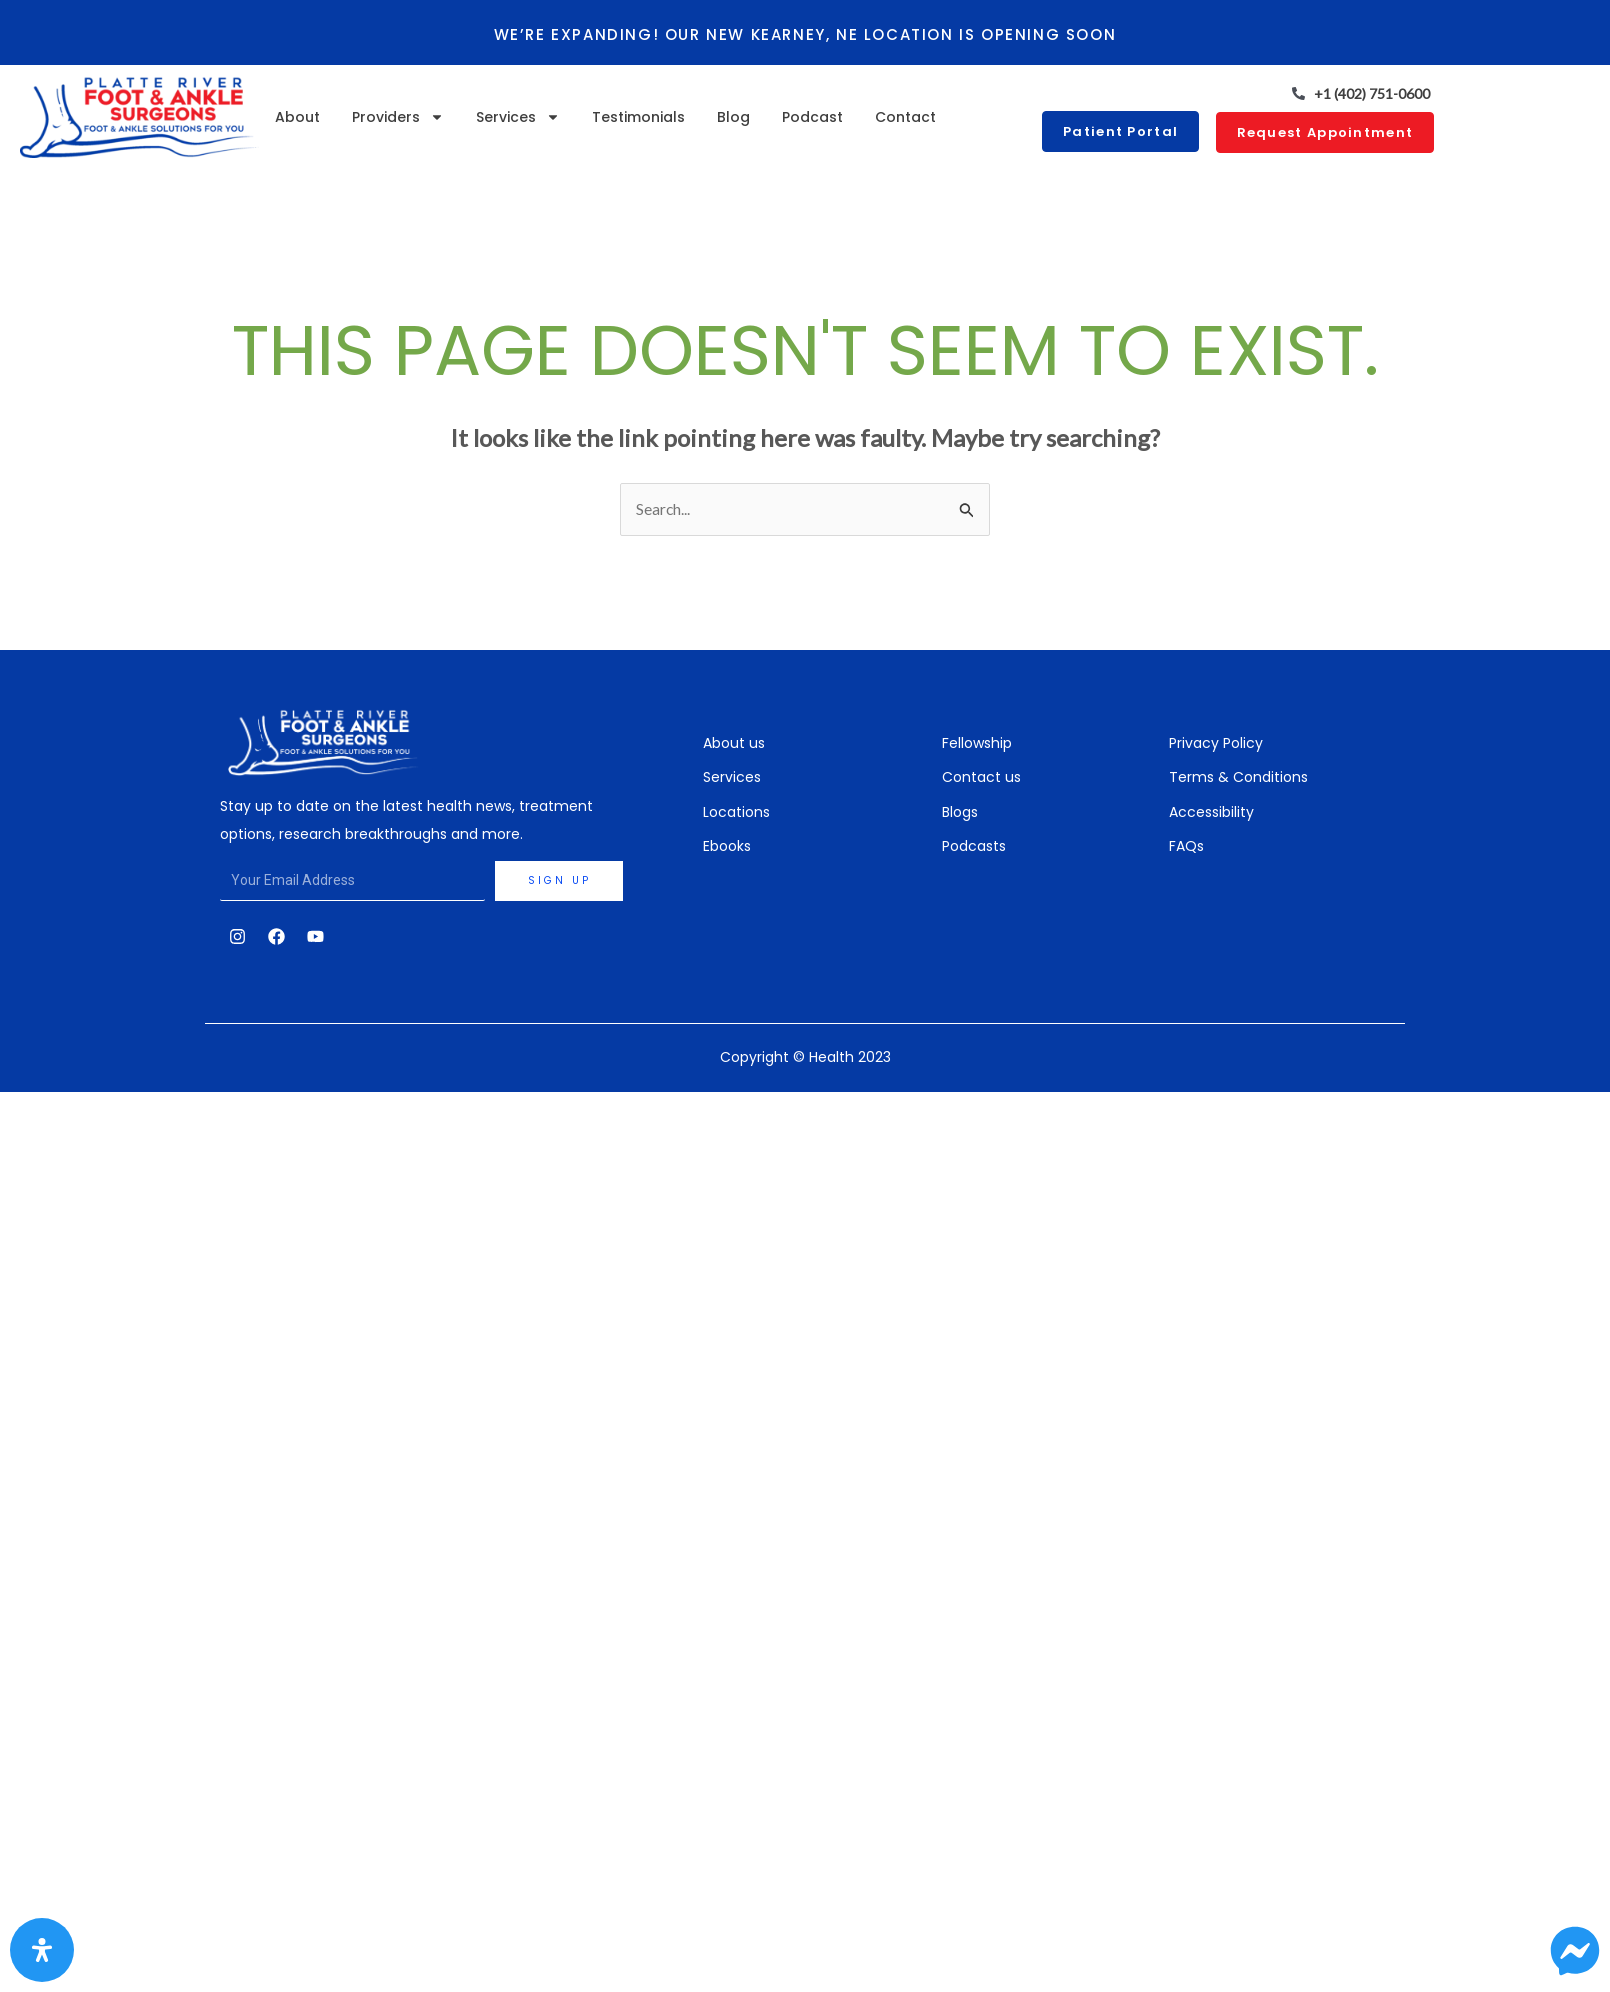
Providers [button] (398, 117)
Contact (905, 117)
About (297, 117)
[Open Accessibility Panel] (42, 1950)
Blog (733, 117)
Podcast (812, 117)
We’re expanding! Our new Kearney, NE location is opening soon (805, 34)
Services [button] (518, 117)
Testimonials (638, 117)
